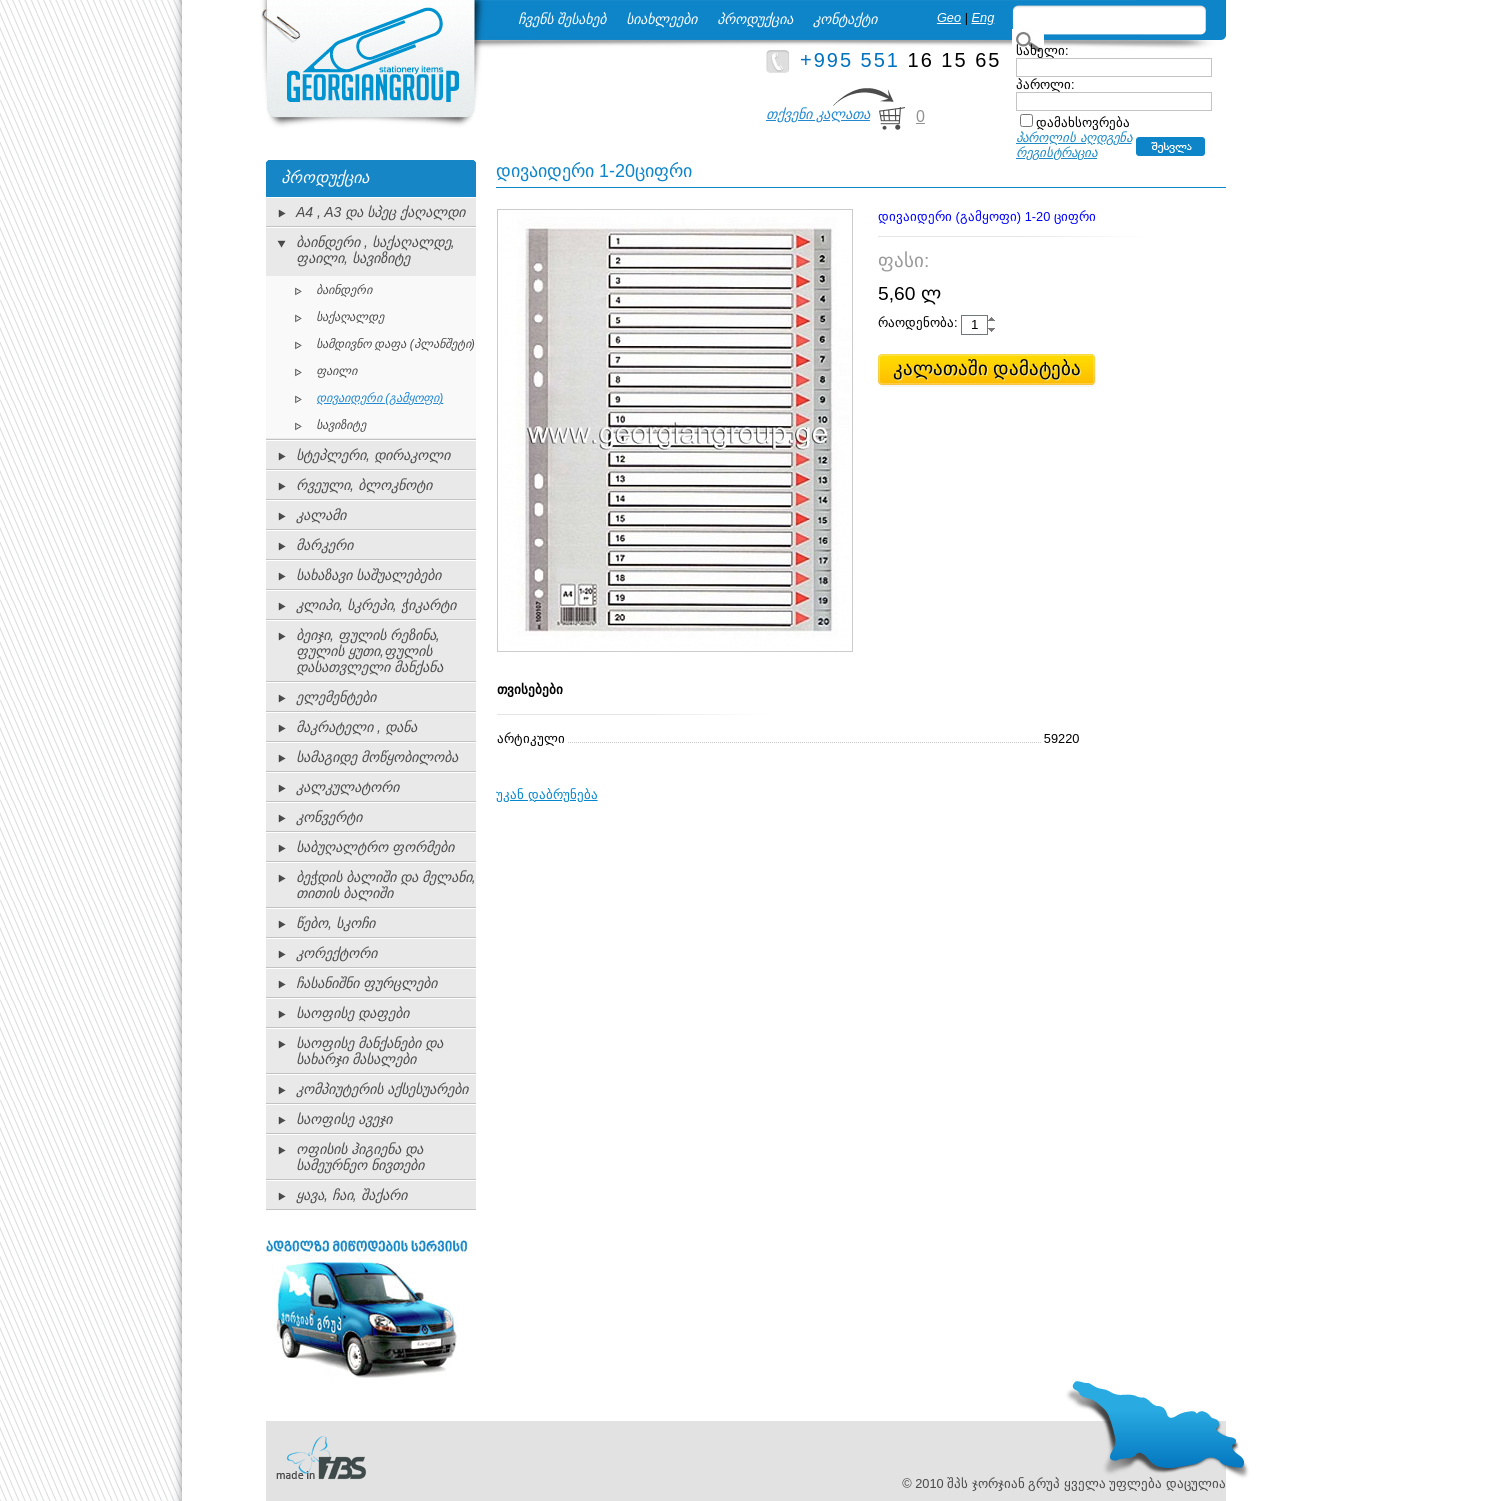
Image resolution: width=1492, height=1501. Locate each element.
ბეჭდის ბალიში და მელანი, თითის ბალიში (386, 885)
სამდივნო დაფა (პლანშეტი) (395, 344)
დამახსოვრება (1083, 122)
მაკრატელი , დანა (356, 727)
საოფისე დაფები (352, 1013)
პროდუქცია (755, 19)
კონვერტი (329, 817)
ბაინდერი (344, 290)
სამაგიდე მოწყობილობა (377, 757)
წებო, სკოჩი (335, 923)
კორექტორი (336, 953)
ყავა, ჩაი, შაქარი (351, 1195)
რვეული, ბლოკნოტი (364, 485)
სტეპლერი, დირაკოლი (373, 455)
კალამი (321, 515)
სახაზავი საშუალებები (368, 575)
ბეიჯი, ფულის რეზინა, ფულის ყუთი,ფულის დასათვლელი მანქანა (369, 651)
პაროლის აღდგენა (1074, 137)
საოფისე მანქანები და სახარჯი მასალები (369, 1051)
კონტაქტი (845, 19)
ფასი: (903, 260)
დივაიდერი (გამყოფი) (379, 398)
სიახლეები (661, 19)
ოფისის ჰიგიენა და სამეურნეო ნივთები (360, 1157)
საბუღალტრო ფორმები (375, 847)
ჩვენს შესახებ (562, 19)
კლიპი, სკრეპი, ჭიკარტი (376, 605)
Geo (949, 17)
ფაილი (336, 371)
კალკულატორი (347, 787)
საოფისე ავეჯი (344, 1119)
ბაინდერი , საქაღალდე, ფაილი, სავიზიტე (375, 250)
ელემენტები (336, 697)
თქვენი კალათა (818, 114)
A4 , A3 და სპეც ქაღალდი (380, 212)
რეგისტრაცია (1056, 152)
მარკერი (324, 545)
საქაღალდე (350, 317)
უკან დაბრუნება (547, 794)
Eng (983, 17)
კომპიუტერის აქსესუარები (382, 1089)
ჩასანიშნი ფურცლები (366, 983)
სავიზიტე (341, 425)
